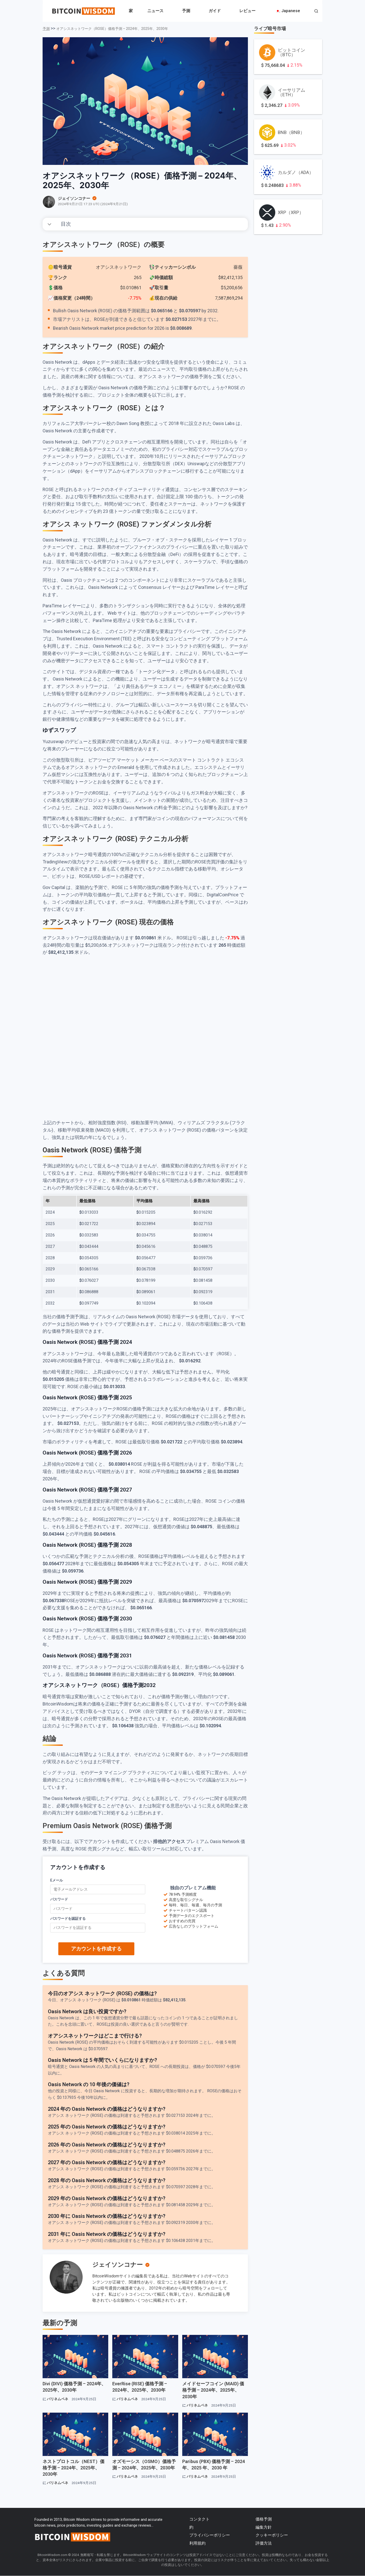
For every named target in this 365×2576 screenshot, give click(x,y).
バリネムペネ (57, 2399)
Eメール (56, 1880)
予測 (186, 10)
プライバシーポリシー (209, 2535)
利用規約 (197, 2543)
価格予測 (264, 2519)
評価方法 (264, 2543)
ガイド (215, 10)
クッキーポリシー (272, 2535)
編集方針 (264, 2527)
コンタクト (199, 2519)
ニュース (155, 10)
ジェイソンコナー (117, 2265)
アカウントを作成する (96, 1949)
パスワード (59, 1899)
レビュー (247, 10)
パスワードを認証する (68, 1918)
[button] (316, 11)
